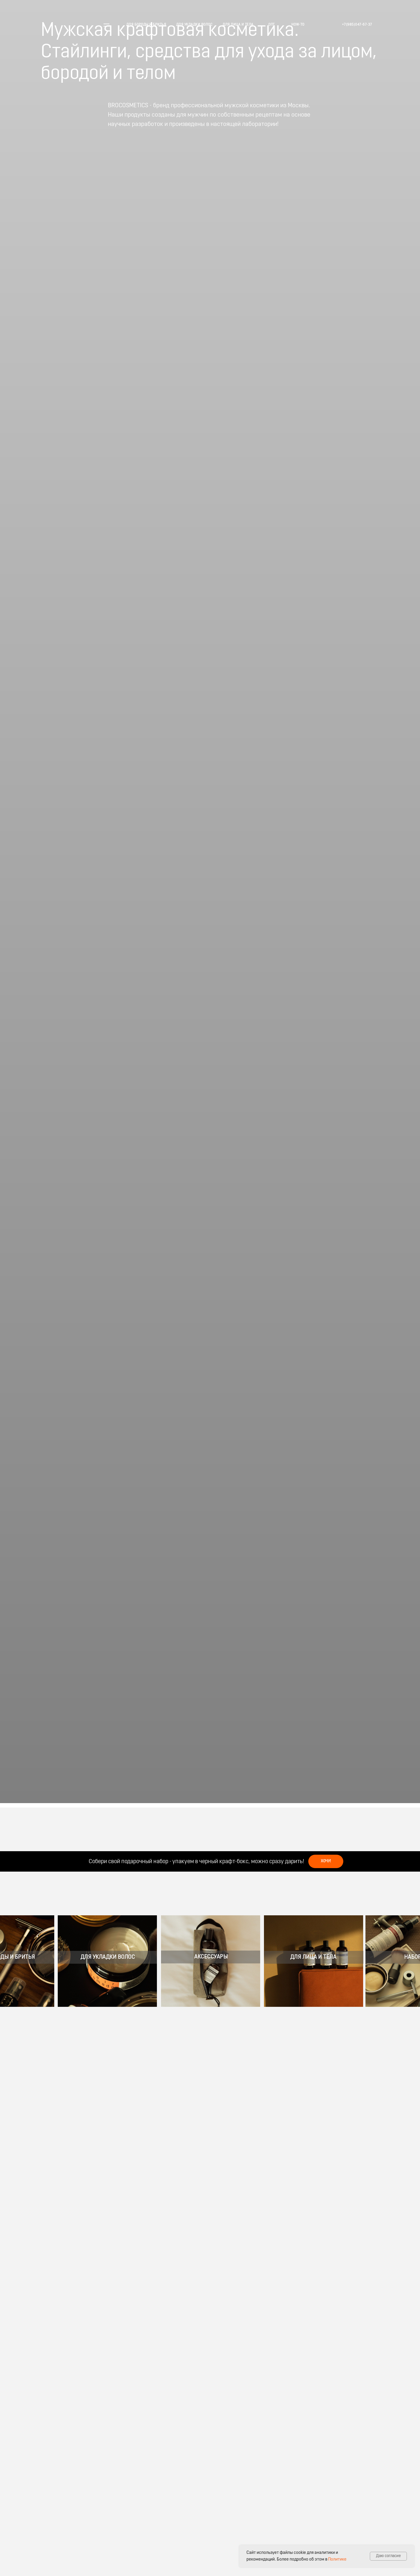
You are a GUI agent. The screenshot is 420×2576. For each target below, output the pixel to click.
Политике (337, 2559)
